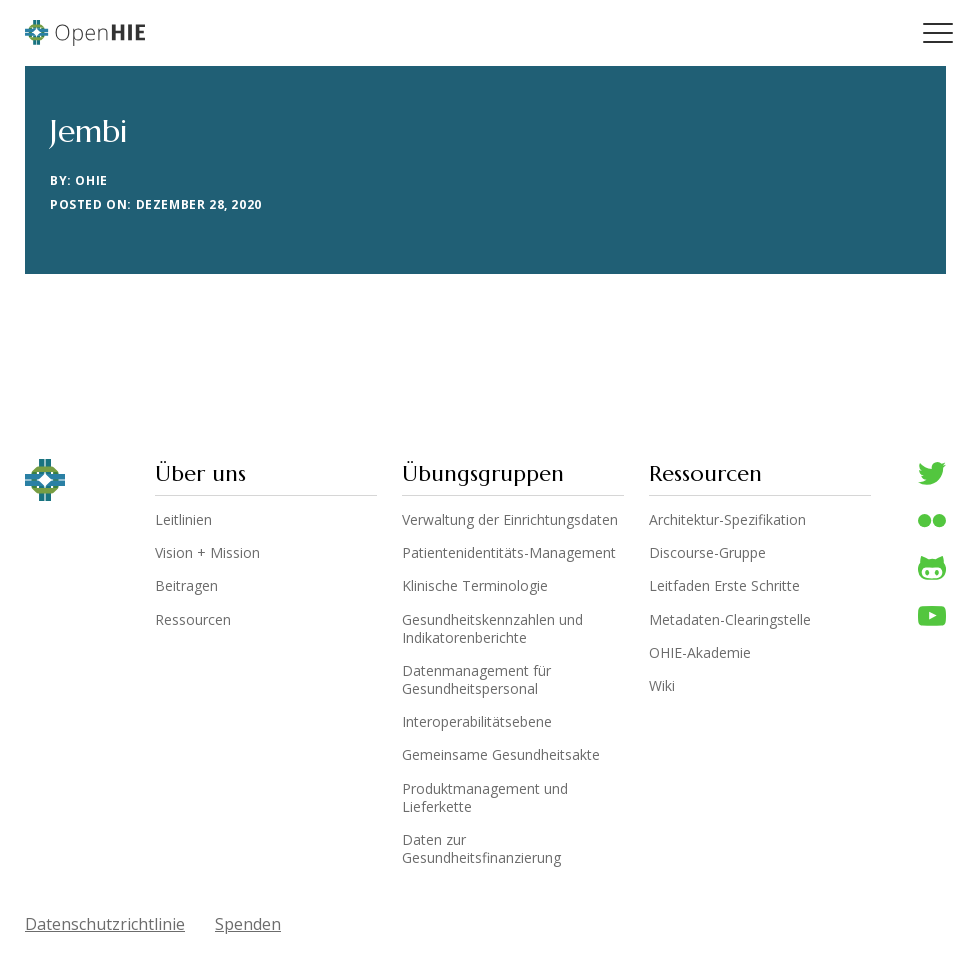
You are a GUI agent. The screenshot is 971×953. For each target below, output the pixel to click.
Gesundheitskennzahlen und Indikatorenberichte (492, 629)
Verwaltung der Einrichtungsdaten (510, 520)
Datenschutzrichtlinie (105, 924)
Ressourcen (193, 620)
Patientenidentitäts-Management (509, 553)
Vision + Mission (207, 553)
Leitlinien (183, 520)
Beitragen (186, 586)
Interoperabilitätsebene (477, 722)
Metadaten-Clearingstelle (730, 620)
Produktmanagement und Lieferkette (485, 798)
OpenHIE (85, 33)
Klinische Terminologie (475, 586)
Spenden (248, 924)
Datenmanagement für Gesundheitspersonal (476, 680)
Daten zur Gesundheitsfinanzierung (481, 849)
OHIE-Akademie (700, 653)
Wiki (662, 686)
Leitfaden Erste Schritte (724, 586)
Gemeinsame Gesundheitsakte (501, 755)
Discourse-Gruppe (707, 553)
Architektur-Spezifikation (727, 520)
